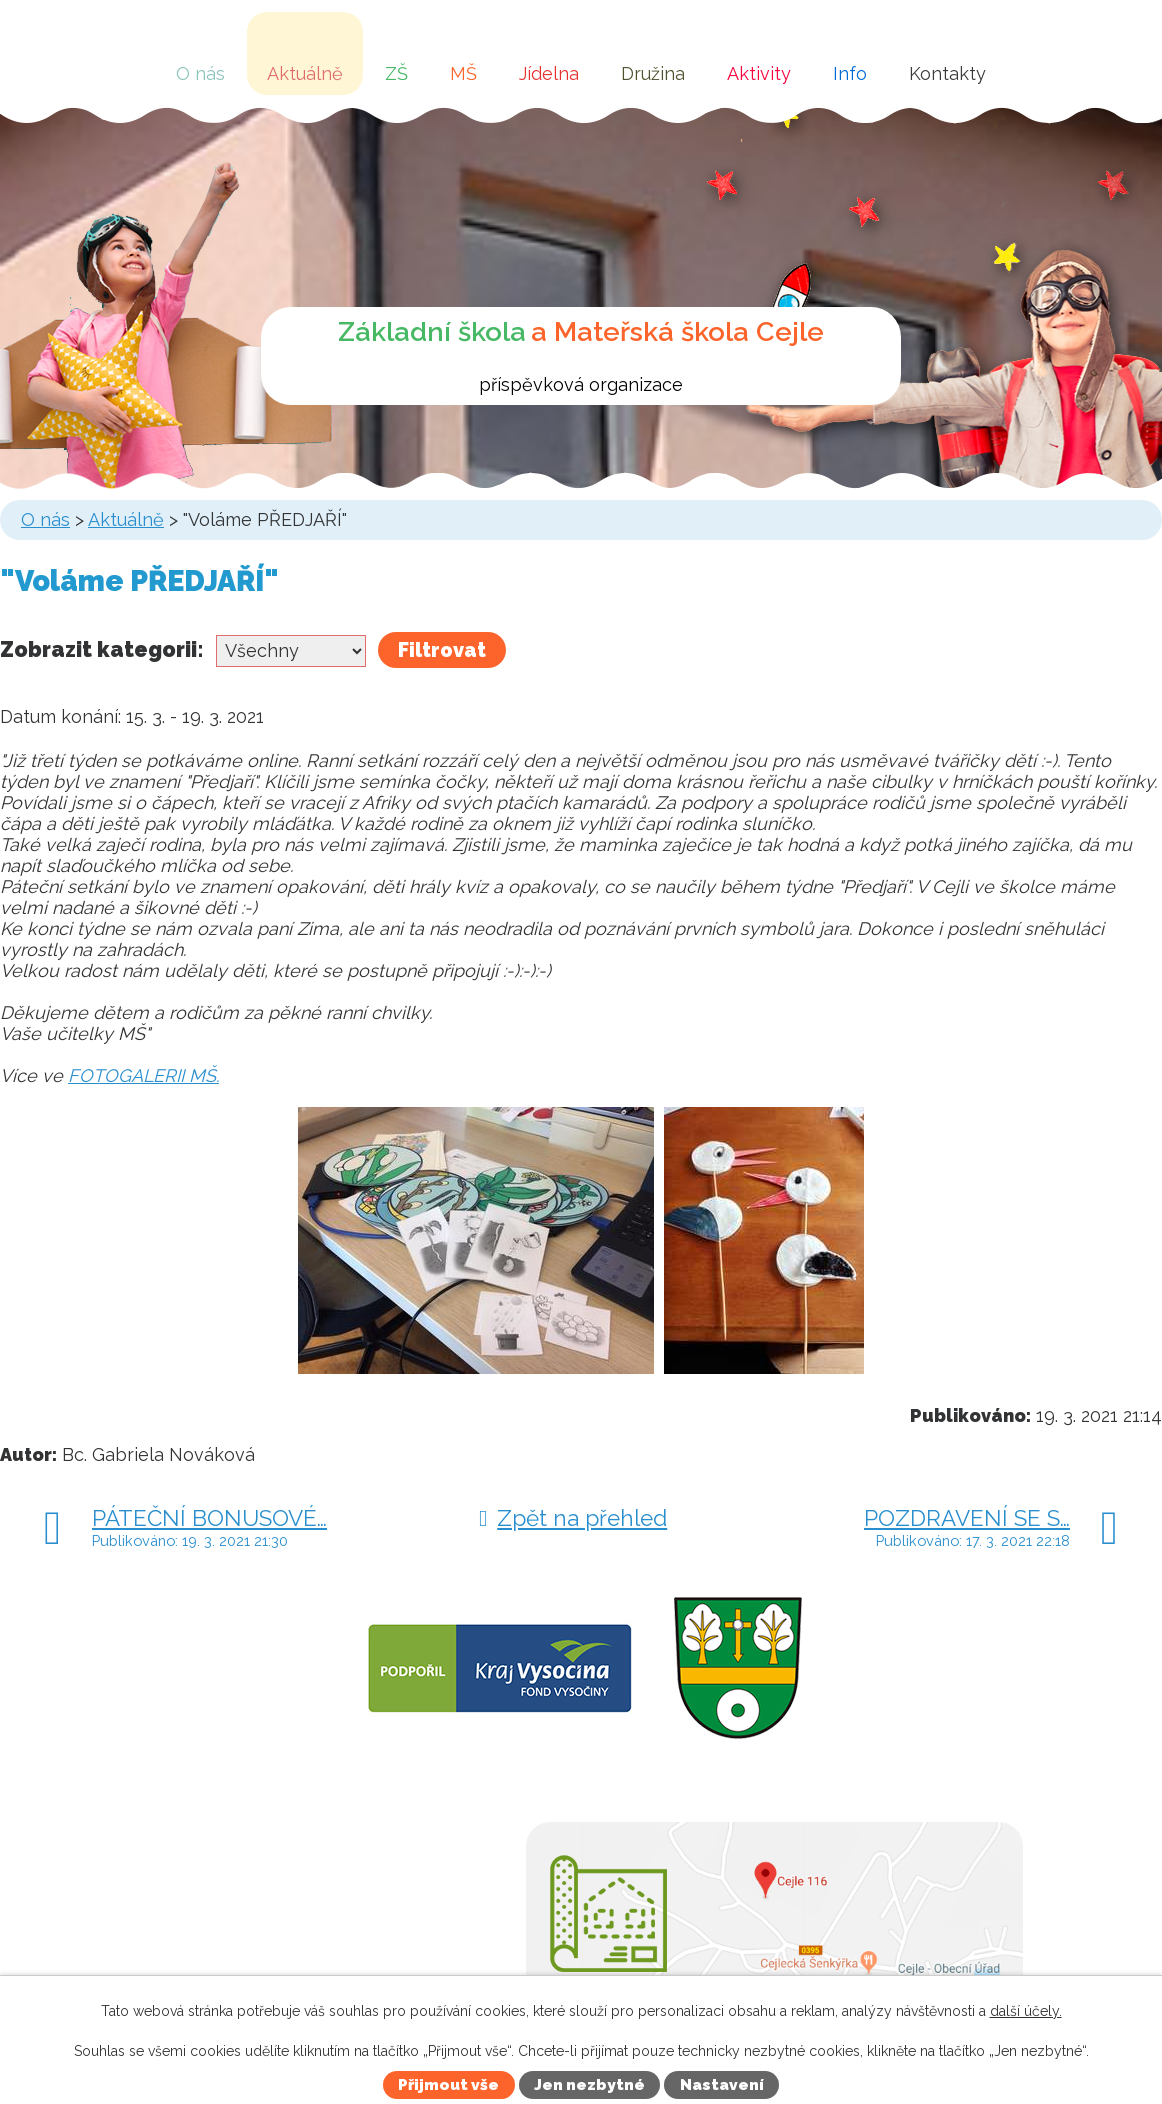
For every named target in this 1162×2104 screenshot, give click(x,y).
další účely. (1026, 2011)
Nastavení (722, 2085)
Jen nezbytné (589, 2085)
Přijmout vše (448, 2085)
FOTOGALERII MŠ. (143, 1075)
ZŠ (396, 73)
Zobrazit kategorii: (102, 649)
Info (850, 73)
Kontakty (947, 73)
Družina (653, 73)
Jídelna (549, 73)
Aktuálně (305, 73)
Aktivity (759, 73)
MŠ (463, 73)
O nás (200, 73)
